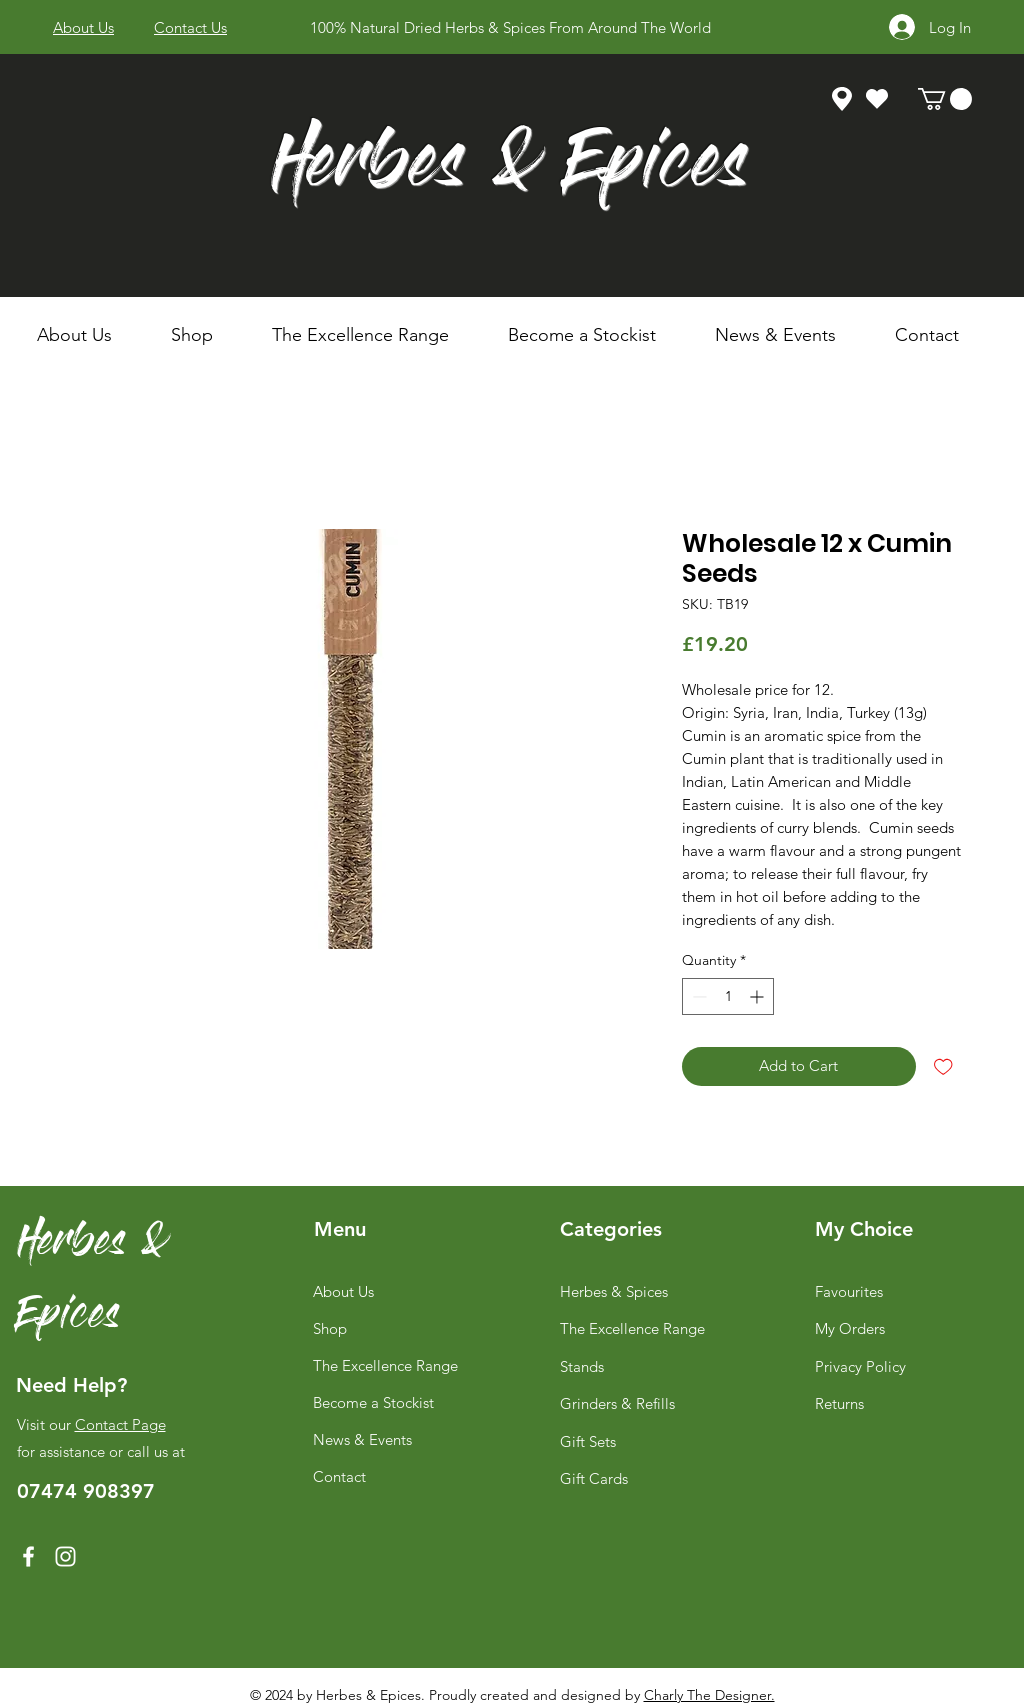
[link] (945, 99)
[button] (206, 335)
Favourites (849, 1291)
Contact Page (120, 1424)
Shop (330, 1328)
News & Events (362, 1439)
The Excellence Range (385, 1365)
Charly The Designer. (709, 1695)
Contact (339, 1476)
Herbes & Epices (509, 168)
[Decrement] (697, 996)
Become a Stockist (373, 1402)
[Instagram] (65, 1556)
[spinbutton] (728, 996)
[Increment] (758, 996)
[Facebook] (28, 1556)
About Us (343, 1291)
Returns (839, 1403)
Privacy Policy (860, 1366)
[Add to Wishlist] (943, 1066)
